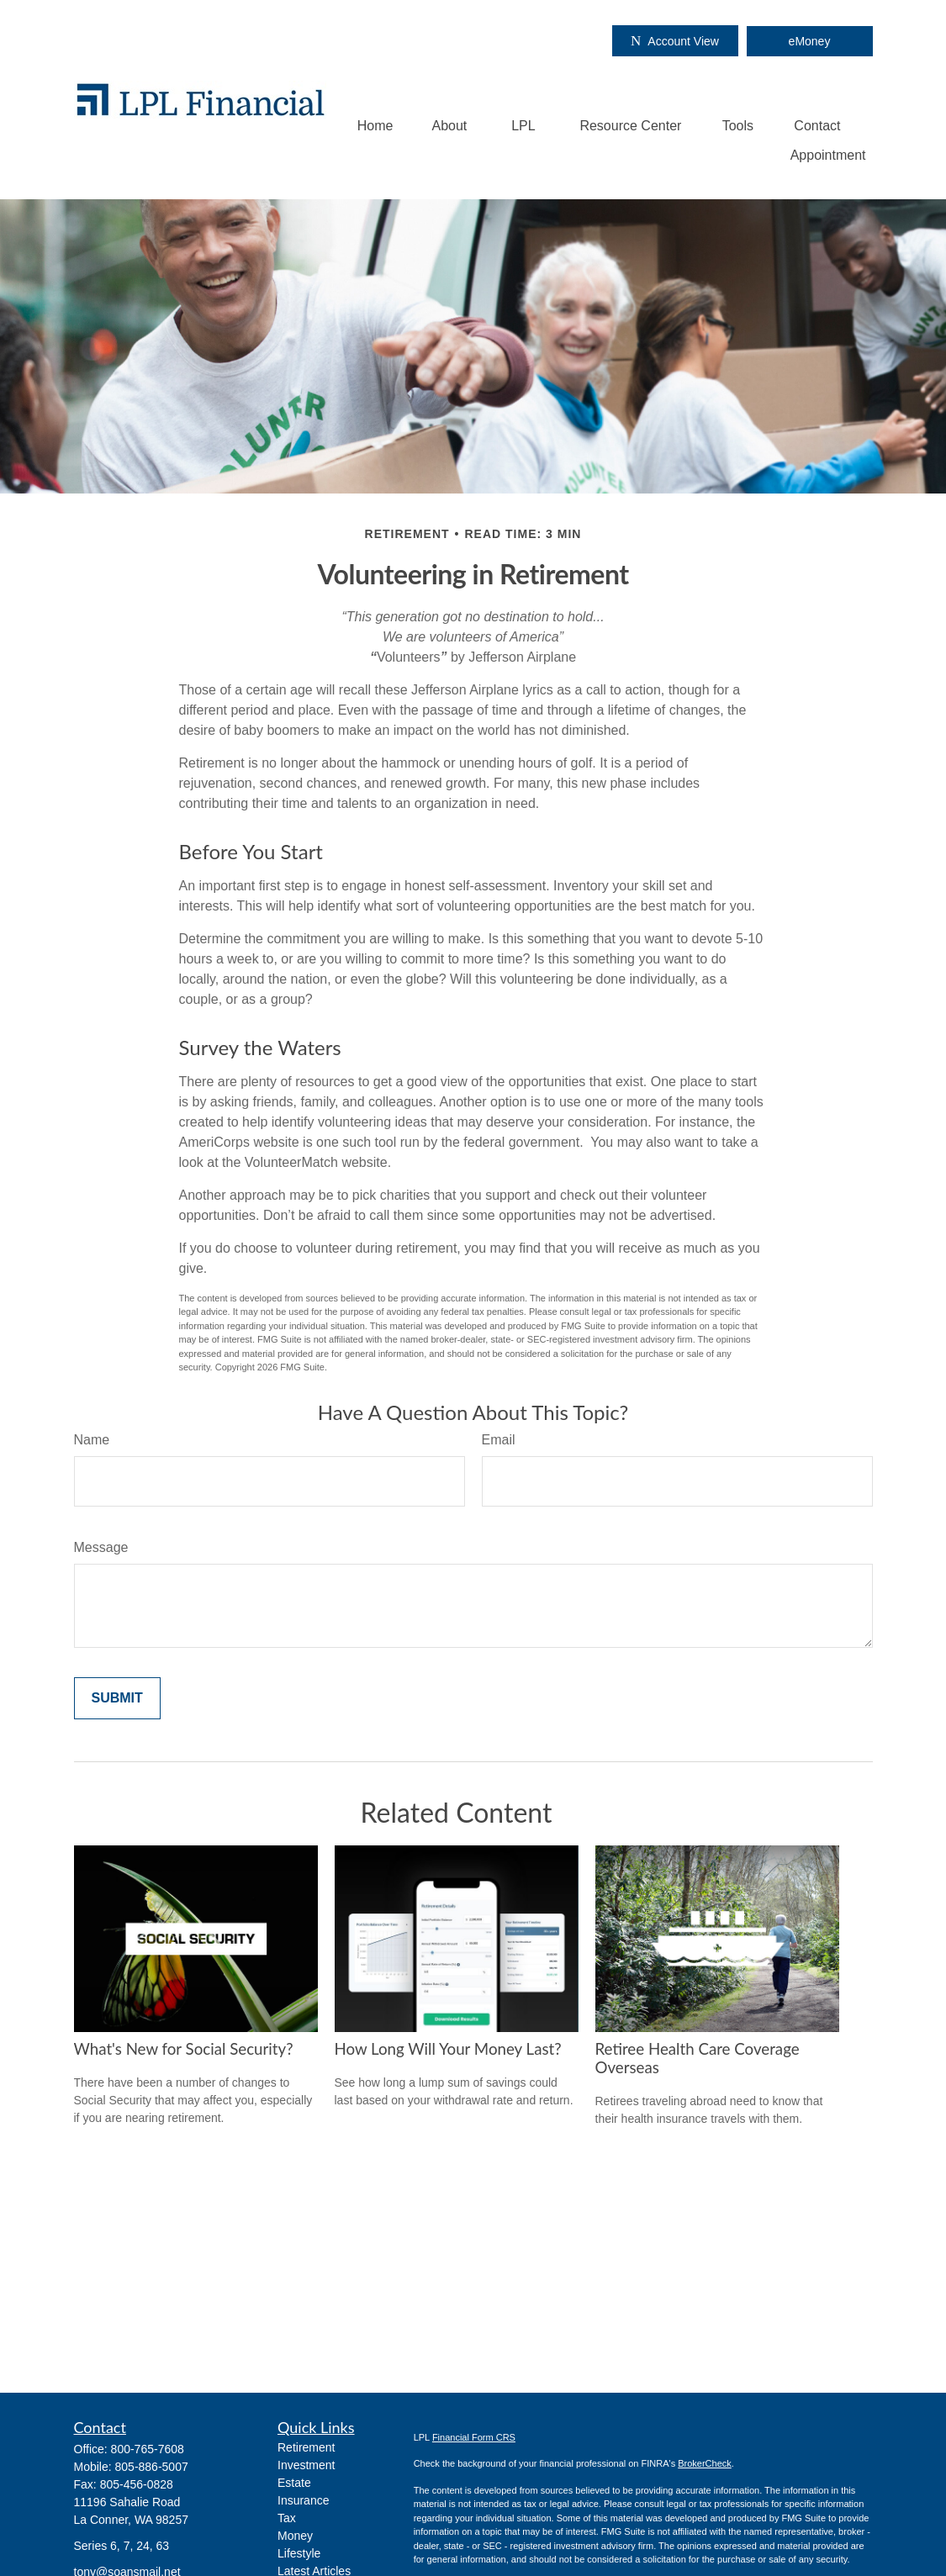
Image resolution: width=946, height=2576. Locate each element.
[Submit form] (117, 1698)
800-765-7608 (147, 2449)
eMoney (810, 41)
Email (498, 1440)
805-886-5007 (151, 2466)
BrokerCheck (705, 2463)
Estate (294, 2482)
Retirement (306, 2447)
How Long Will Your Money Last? (448, 2049)
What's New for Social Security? (183, 2049)
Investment (306, 2465)
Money (295, 2535)
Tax (286, 2518)
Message (101, 1547)
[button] (375, 125)
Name (92, 1440)
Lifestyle (298, 2553)
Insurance (303, 2500)
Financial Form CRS (473, 2437)
